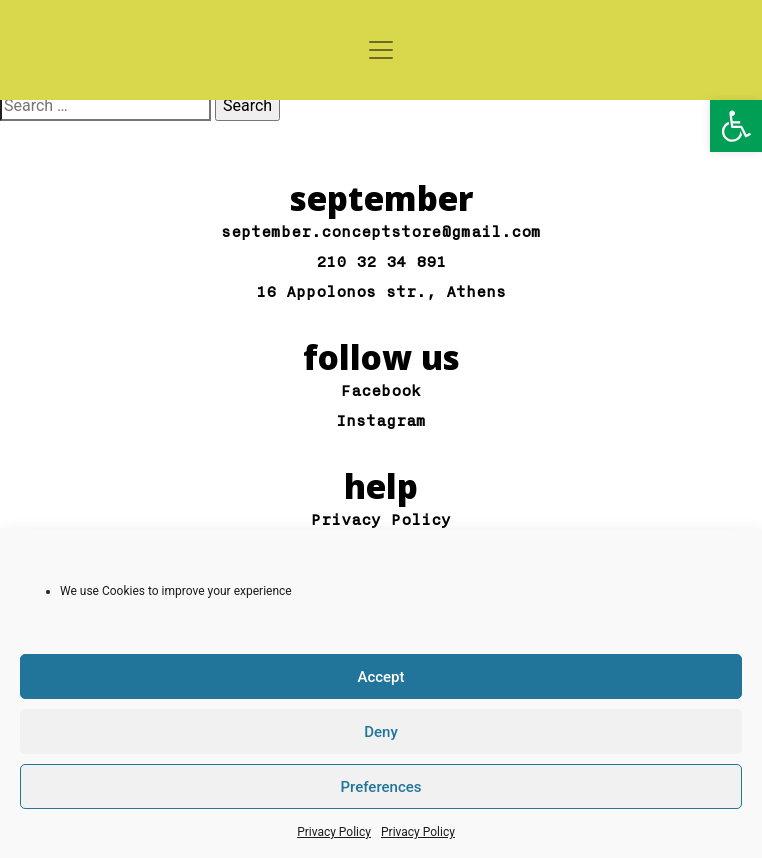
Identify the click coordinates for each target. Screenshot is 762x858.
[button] (736, 126)
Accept (380, 677)
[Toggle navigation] (381, 50)
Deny (381, 732)
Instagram (381, 421)
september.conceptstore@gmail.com (381, 232)
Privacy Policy (334, 832)
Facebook (381, 391)
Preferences (380, 787)
